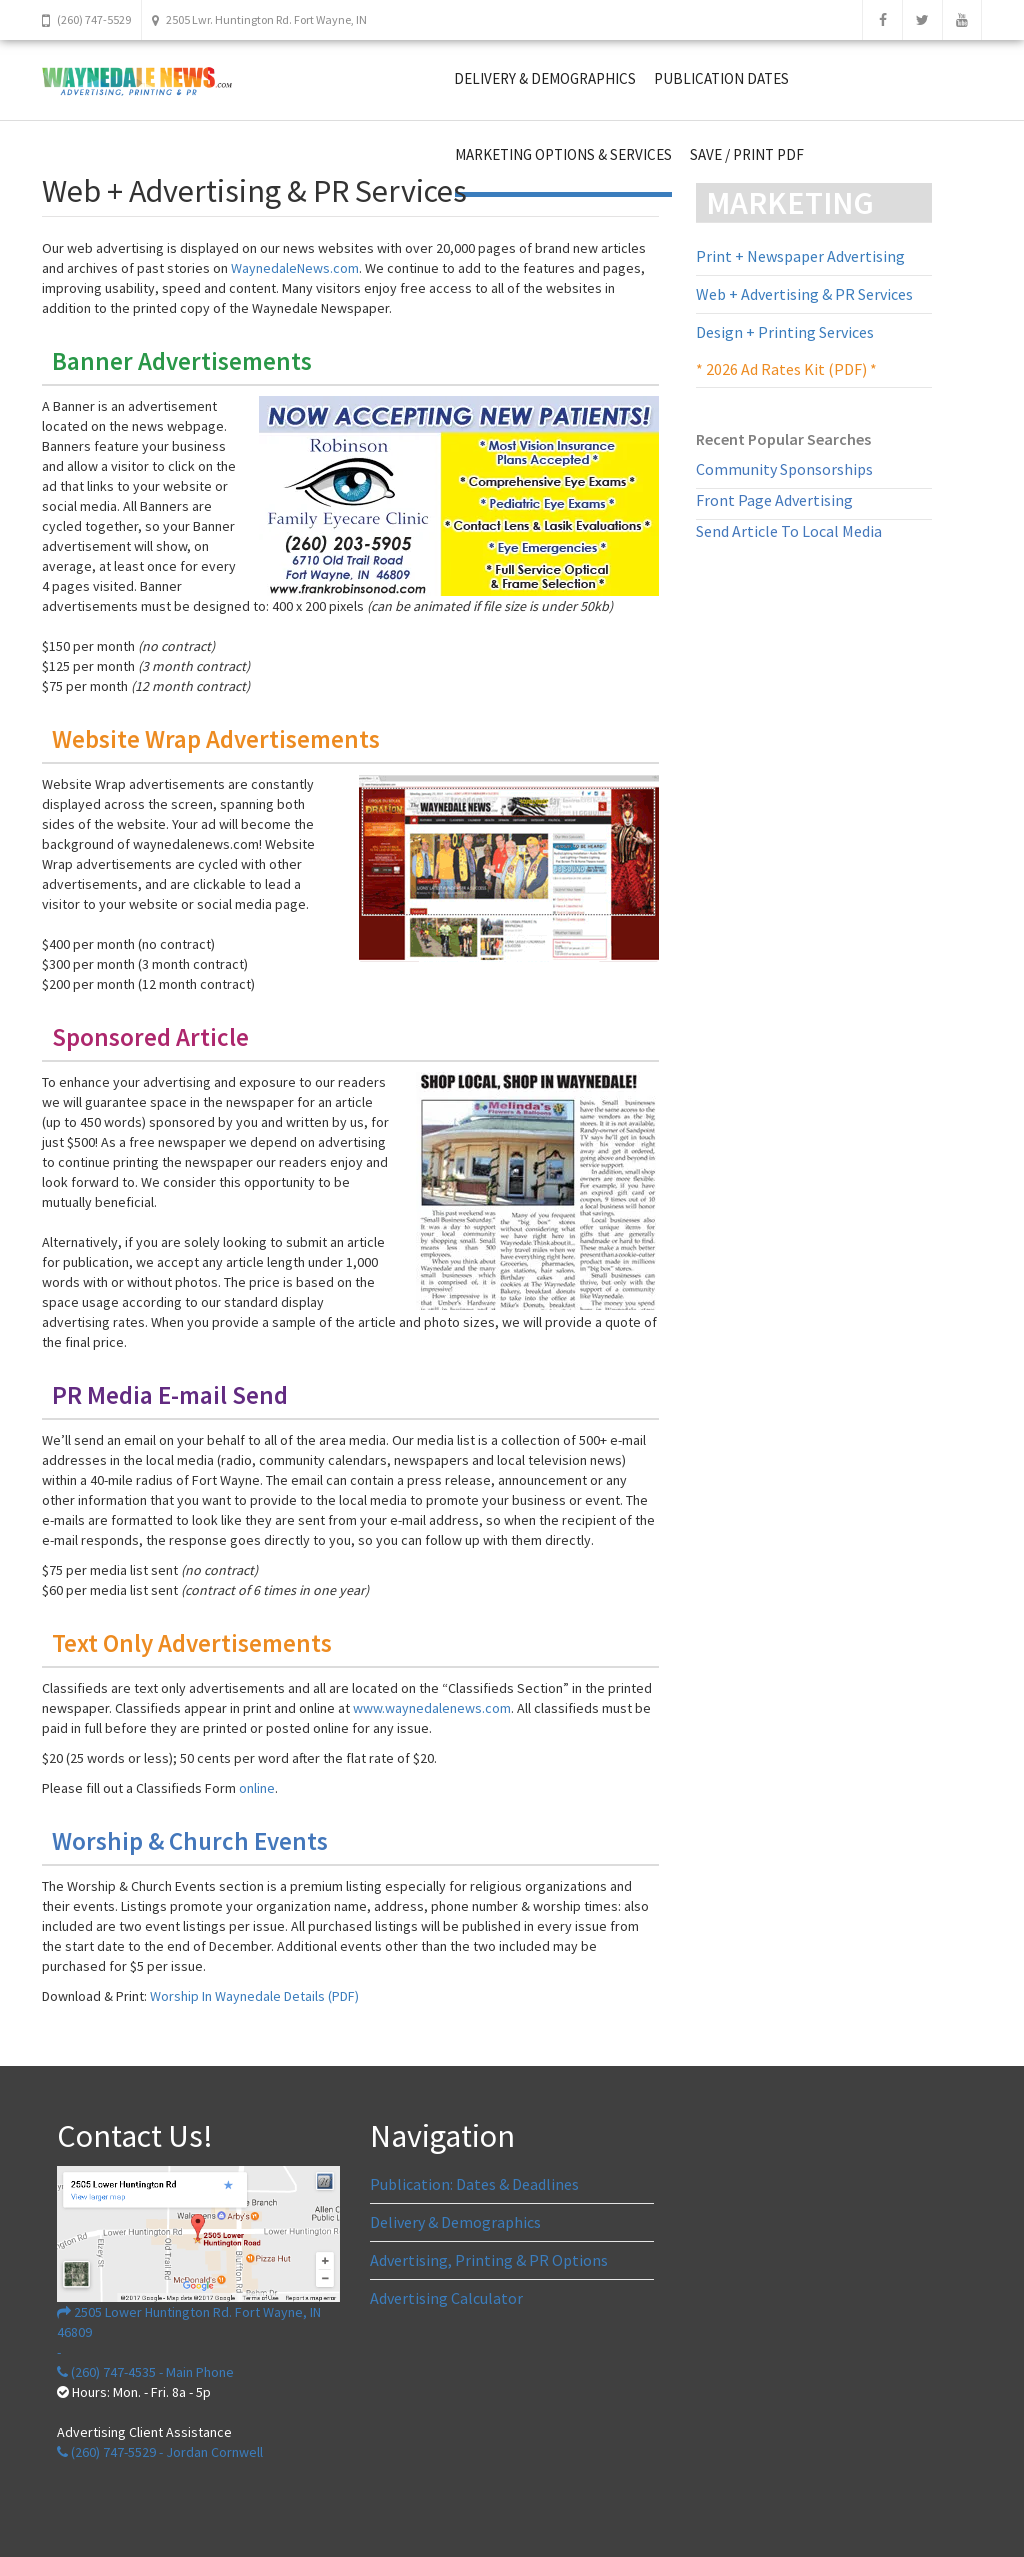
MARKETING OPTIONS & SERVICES (563, 154)
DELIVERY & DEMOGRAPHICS (545, 78)
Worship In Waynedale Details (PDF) (254, 1996)
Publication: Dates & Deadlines (474, 2184)
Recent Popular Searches (783, 439)
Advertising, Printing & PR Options (489, 2260)
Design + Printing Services (785, 332)
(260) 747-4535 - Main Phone (145, 2372)
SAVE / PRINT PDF (747, 154)
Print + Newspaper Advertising (800, 256)
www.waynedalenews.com (432, 1708)
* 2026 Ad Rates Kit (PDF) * (786, 369)
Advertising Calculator (446, 2298)
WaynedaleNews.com (295, 268)
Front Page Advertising (774, 500)
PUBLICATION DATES (721, 78)
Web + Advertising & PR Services (804, 294)
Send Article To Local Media (789, 531)
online (257, 1788)
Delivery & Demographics (455, 2222)
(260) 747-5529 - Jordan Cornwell (160, 2452)
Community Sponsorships (784, 469)
